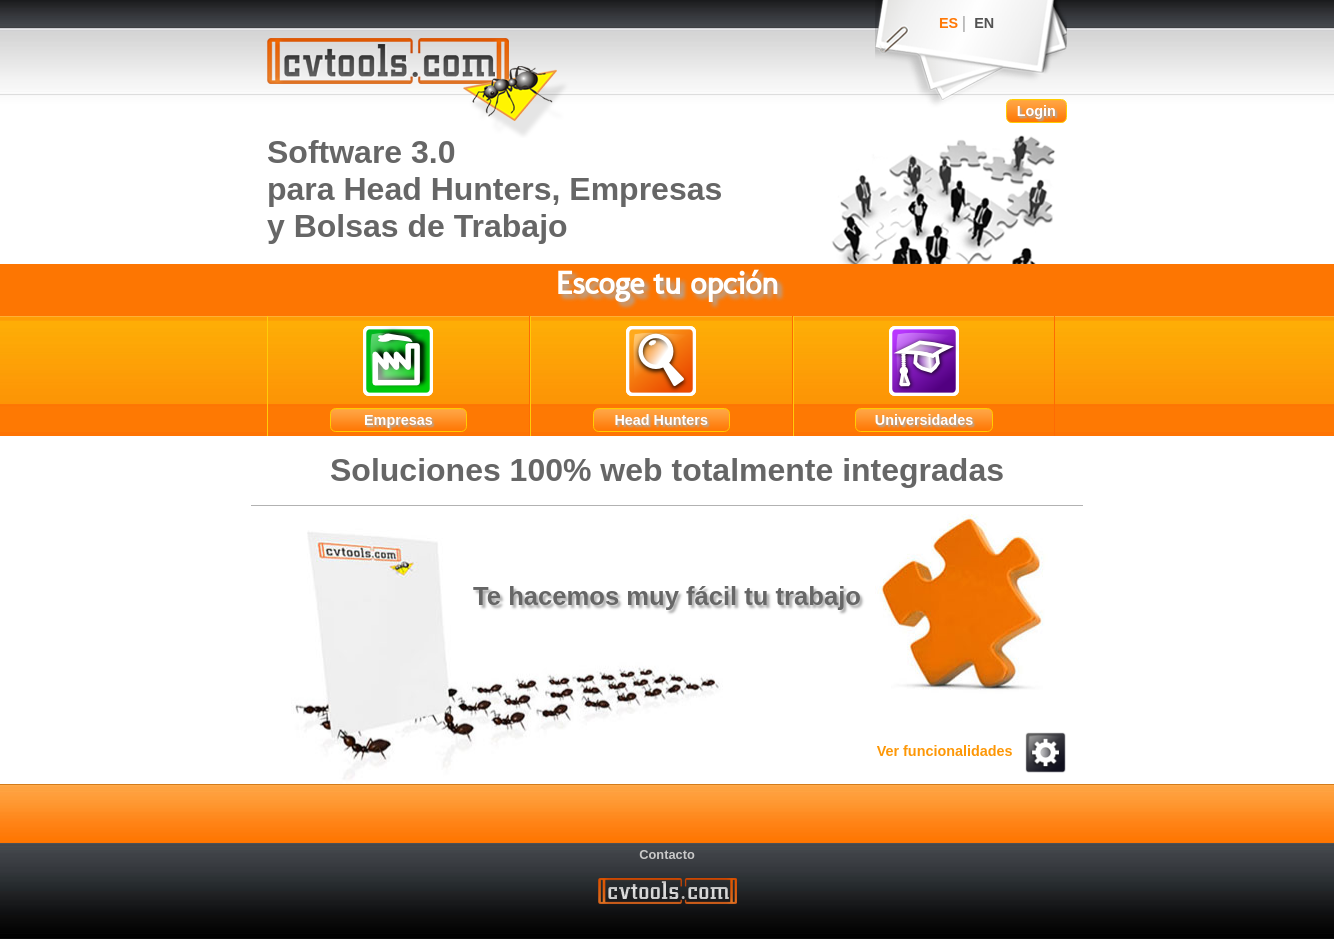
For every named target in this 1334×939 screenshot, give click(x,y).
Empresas (398, 420)
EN (984, 23)
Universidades (924, 420)
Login (1036, 111)
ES (948, 23)
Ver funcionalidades (972, 751)
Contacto (666, 853)
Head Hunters (661, 420)
